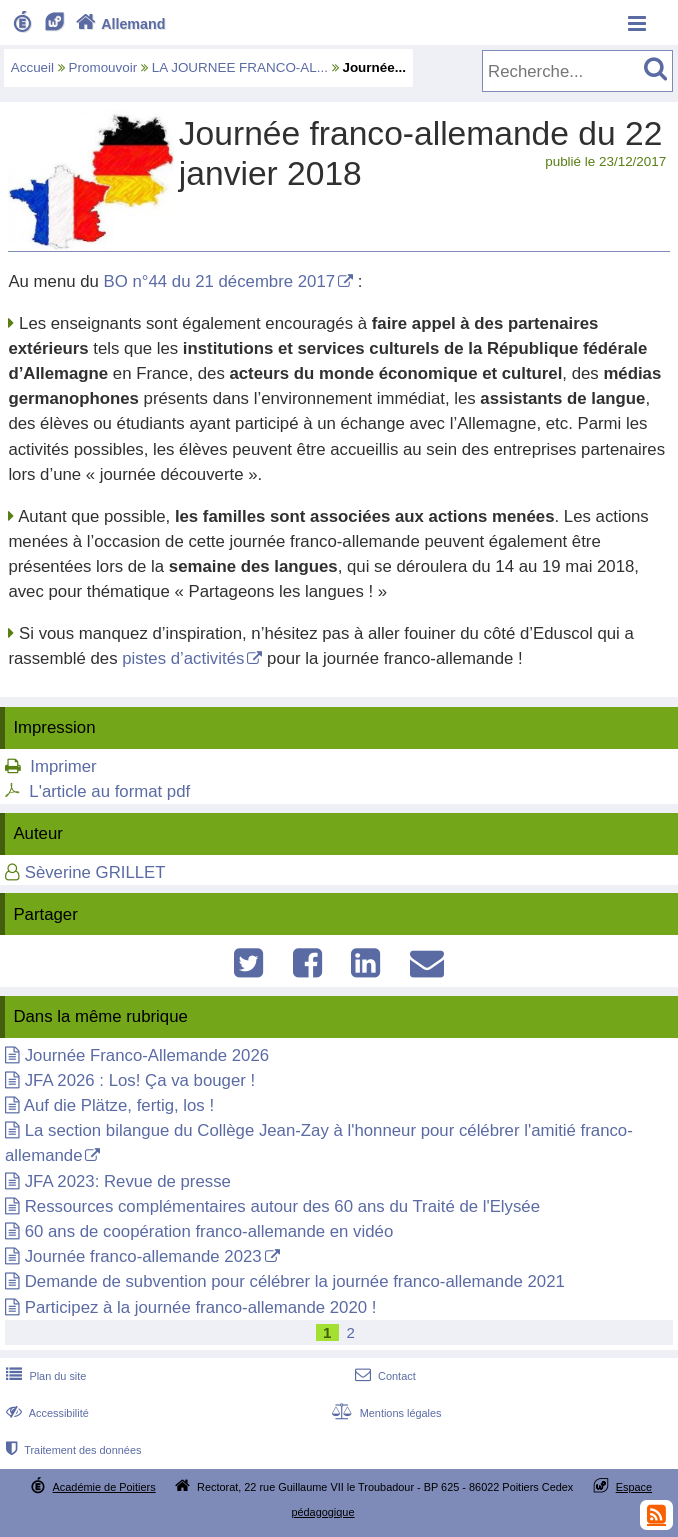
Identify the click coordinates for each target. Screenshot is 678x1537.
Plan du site (44, 1376)
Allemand (118, 24)
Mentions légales (384, 1413)
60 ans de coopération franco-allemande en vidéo (209, 1231)
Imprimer (63, 766)
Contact (383, 1376)
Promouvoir (103, 67)
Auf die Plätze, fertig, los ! (119, 1105)
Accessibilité (45, 1413)
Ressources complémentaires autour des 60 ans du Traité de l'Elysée (282, 1206)
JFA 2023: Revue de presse (128, 1181)
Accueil (32, 67)
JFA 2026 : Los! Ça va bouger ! (140, 1080)
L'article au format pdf (109, 791)
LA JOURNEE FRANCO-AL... (240, 67)
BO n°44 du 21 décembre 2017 (220, 281)
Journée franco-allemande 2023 (143, 1256)
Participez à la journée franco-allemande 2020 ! (201, 1307)
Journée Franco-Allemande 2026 (147, 1055)
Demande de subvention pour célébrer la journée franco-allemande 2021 (295, 1281)
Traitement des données (71, 1450)
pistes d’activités (183, 658)
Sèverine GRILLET (95, 872)
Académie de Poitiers (104, 1487)
